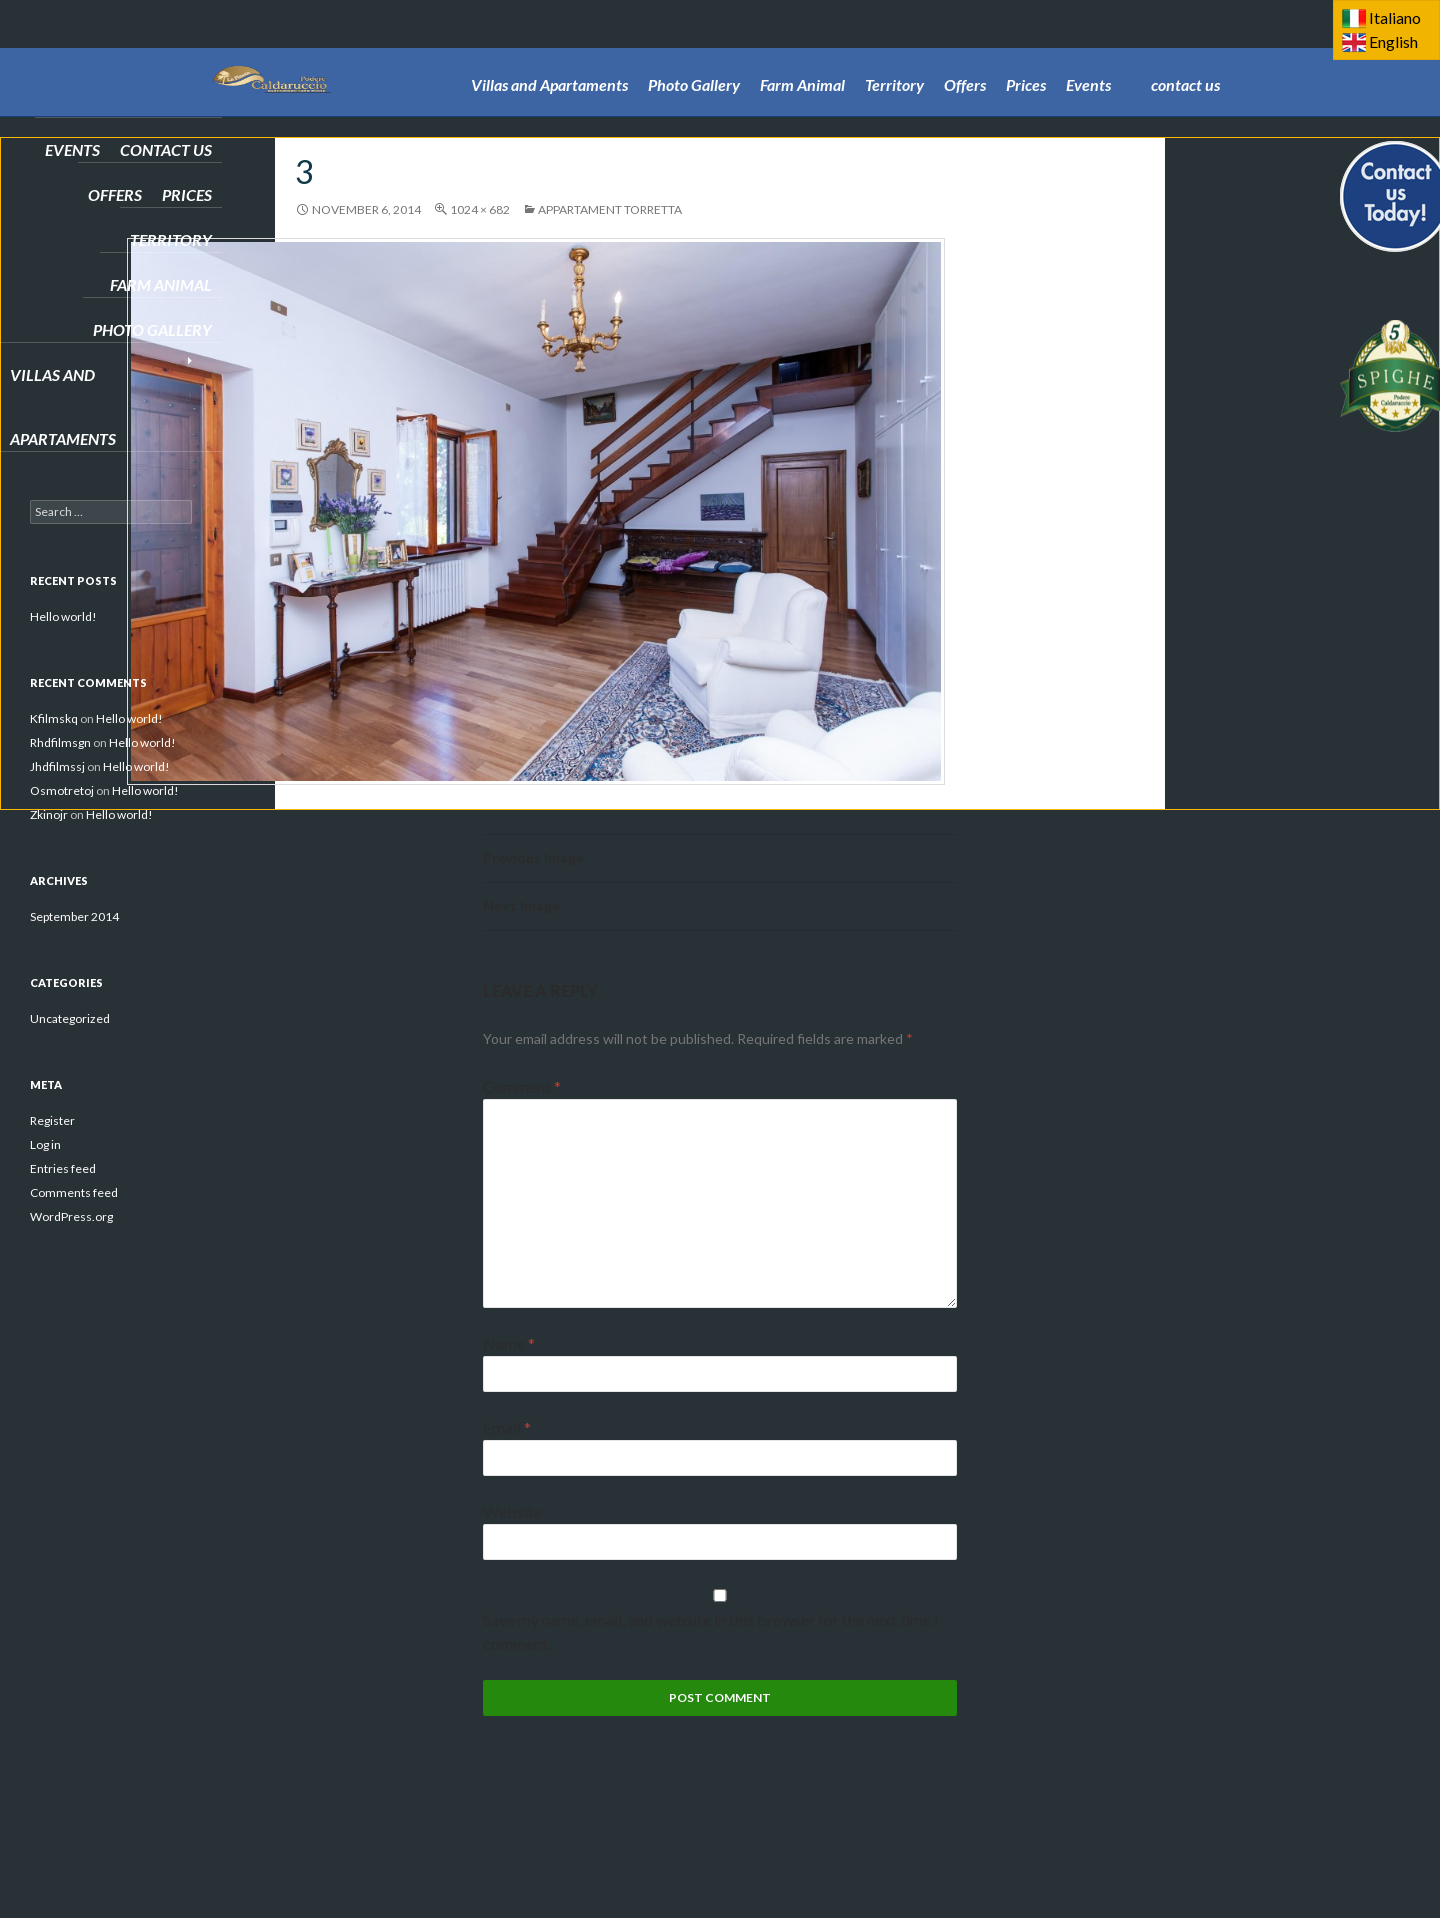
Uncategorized (70, 1018)
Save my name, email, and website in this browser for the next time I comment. (711, 1631)
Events (1088, 56)
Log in (45, 1144)
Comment (522, 1086)
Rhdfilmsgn (60, 742)
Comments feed (74, 1192)
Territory (894, 56)
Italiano (1395, 17)
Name (509, 1343)
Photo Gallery (694, 56)
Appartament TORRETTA (610, 209)
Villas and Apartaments (549, 56)
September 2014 (74, 916)
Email (507, 1427)
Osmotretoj (62, 790)
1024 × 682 (480, 209)
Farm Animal (802, 56)
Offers (965, 56)
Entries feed (63, 1168)
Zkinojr (49, 814)
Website (512, 1511)
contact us (1185, 56)
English (1393, 41)
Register (52, 1120)
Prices (1026, 56)
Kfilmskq (54, 718)
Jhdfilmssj (57, 766)
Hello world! (63, 616)
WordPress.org (71, 1216)
